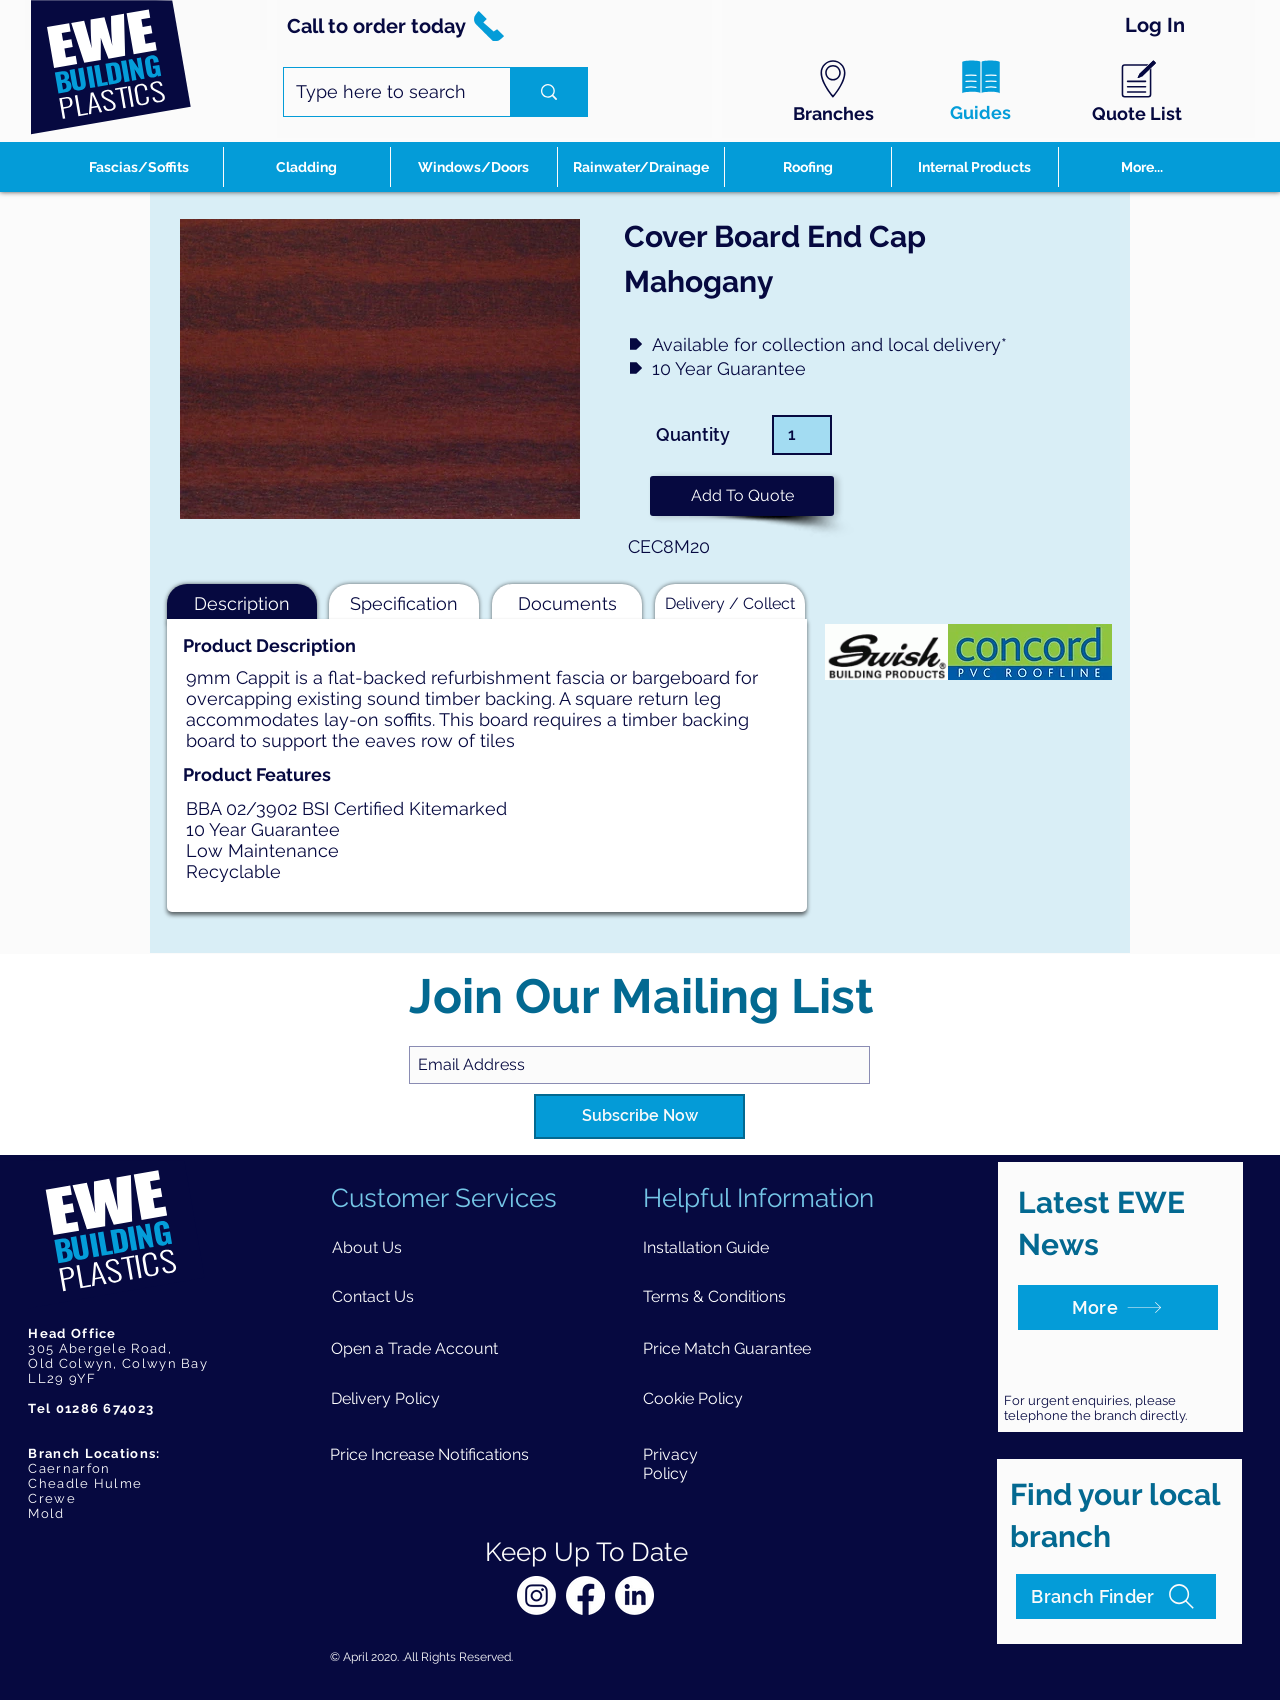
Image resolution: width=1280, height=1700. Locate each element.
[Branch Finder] (1116, 1596)
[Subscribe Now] (639, 1116)
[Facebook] (585, 1595)
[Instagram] (536, 1595)
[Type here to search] (382, 92)
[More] (1118, 1307)
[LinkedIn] (634, 1595)
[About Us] (367, 1247)
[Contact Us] (373, 1296)
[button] (742, 496)
